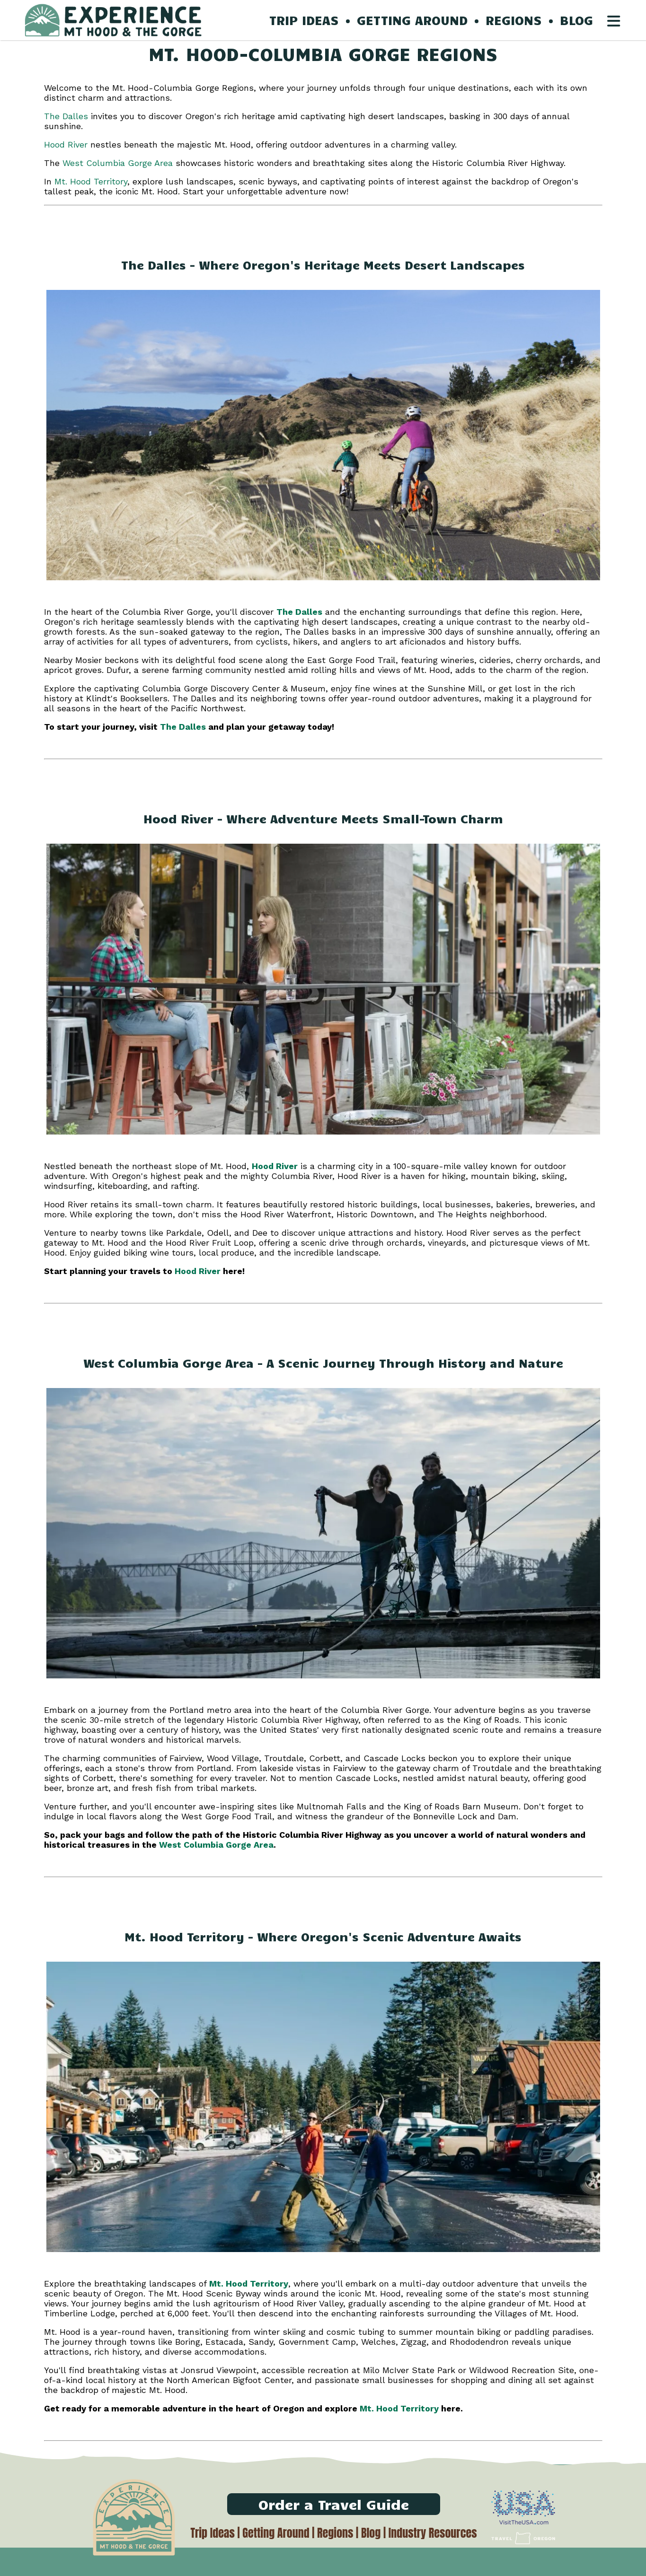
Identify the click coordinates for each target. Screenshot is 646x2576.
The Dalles (66, 116)
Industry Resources (433, 2532)
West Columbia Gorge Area (117, 163)
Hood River (66, 144)
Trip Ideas (212, 2532)
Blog (371, 2532)
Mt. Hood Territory (90, 181)
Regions (335, 2532)
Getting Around (275, 2532)
